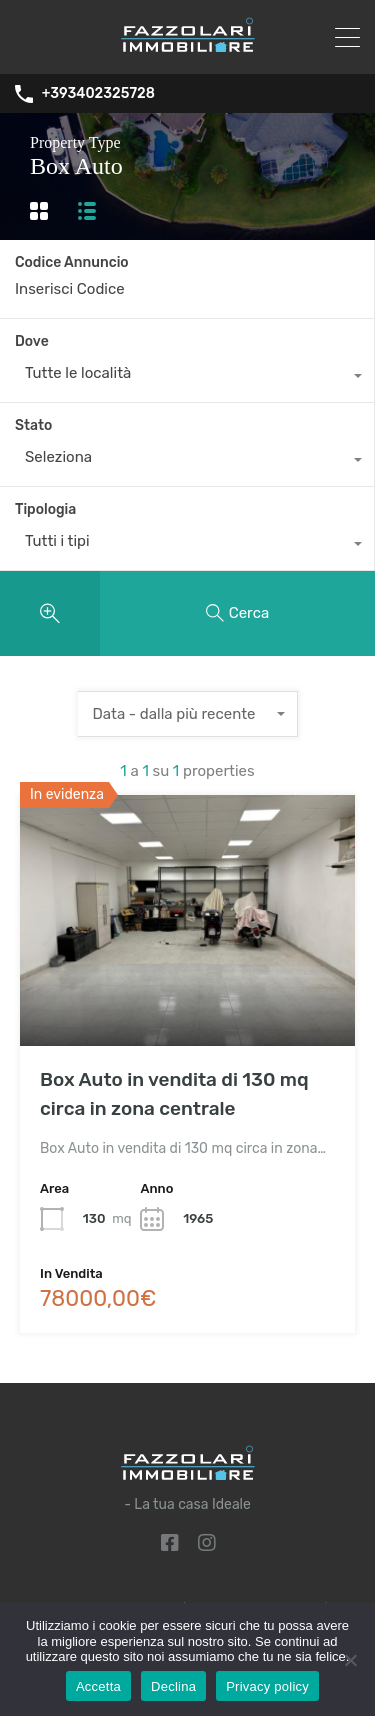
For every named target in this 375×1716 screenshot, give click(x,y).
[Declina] (350, 1661)
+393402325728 (98, 94)
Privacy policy (267, 1686)
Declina (173, 1686)
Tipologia (45, 509)
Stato (33, 425)
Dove (32, 341)
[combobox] (187, 378)
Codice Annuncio (72, 263)
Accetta (98, 1686)
